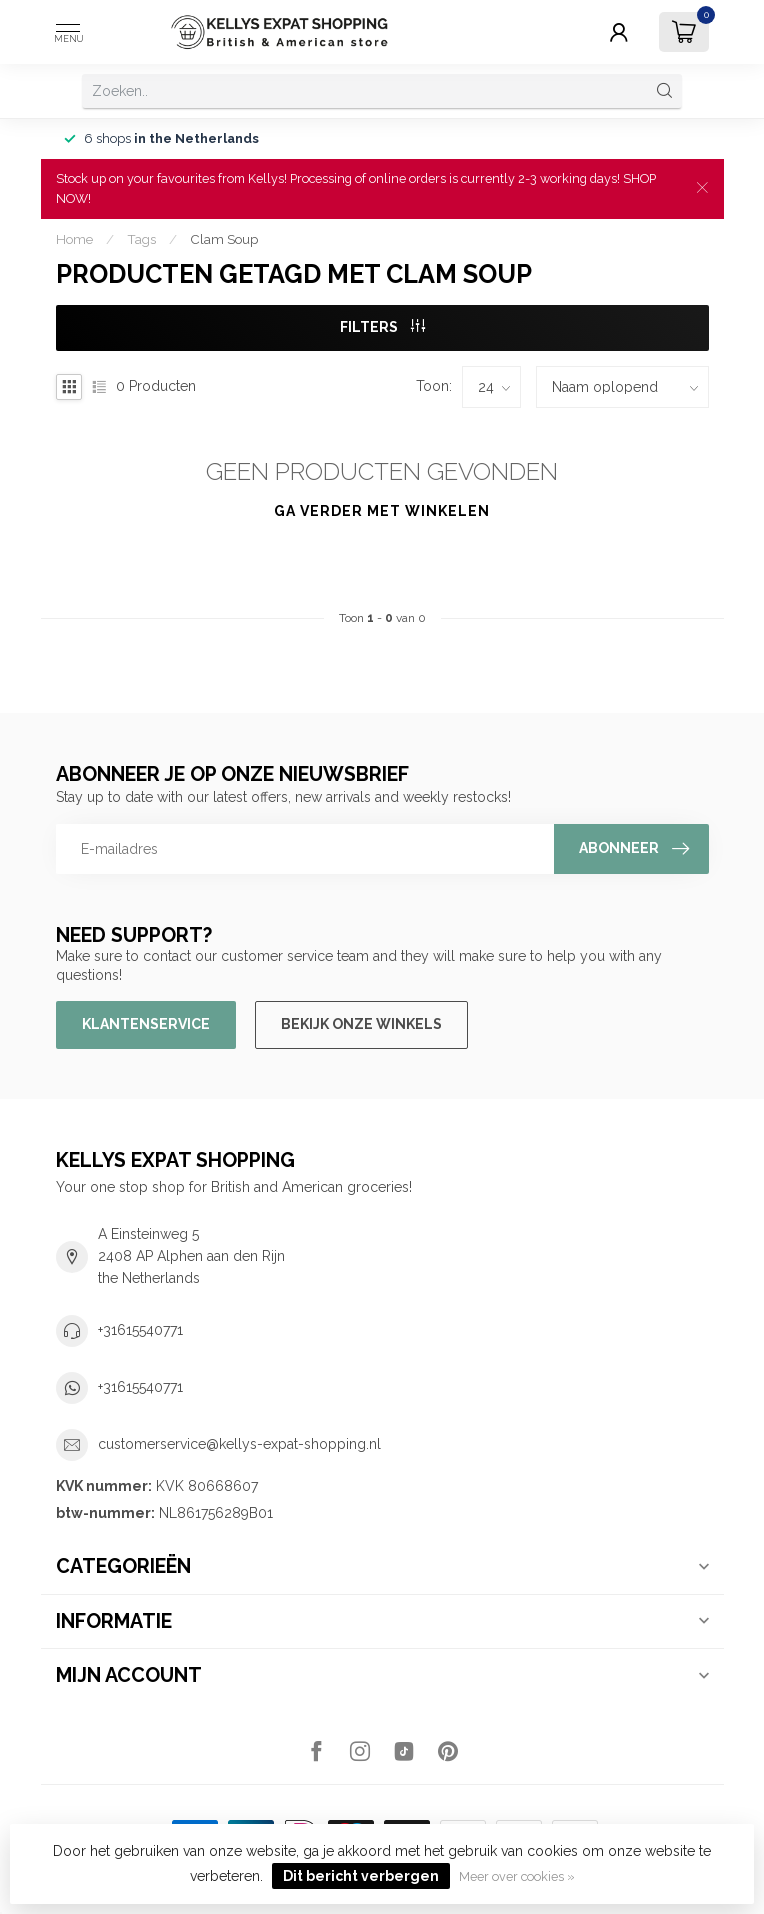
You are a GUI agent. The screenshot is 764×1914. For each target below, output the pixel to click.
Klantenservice (146, 1024)
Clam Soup (224, 239)
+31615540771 (140, 1330)
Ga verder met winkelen (382, 511)
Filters (382, 327)
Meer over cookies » (517, 1876)
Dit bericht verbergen (361, 1876)
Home (74, 239)
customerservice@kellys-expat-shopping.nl (239, 1444)
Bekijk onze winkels (361, 1024)
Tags (141, 239)
